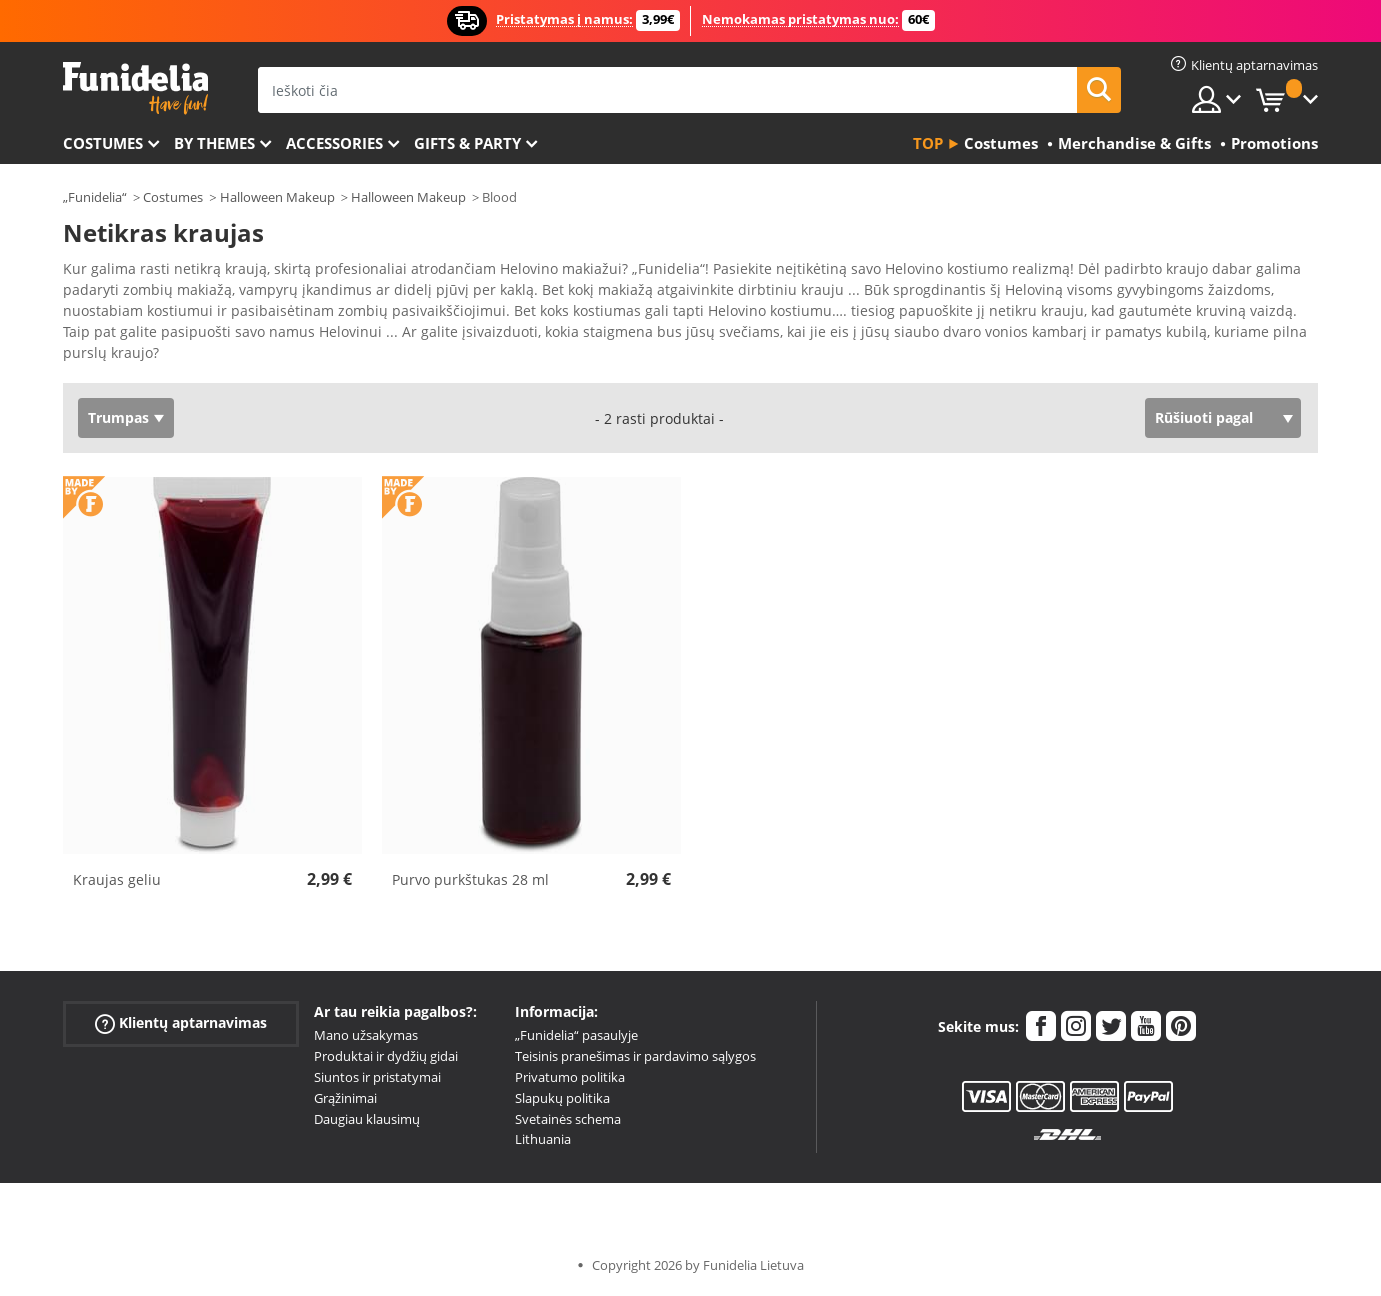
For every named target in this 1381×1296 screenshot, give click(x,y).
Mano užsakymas (366, 1035)
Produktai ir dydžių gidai (386, 1056)
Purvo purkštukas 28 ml (470, 879)
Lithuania (543, 1139)
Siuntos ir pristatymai (377, 1077)
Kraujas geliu (117, 879)
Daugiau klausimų (367, 1119)
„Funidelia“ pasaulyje (576, 1035)
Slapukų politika (562, 1098)
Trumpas (118, 417)
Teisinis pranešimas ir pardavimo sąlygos (635, 1056)
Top (928, 143)
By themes (214, 143)
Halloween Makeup (277, 197)
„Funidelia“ (95, 197)
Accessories (334, 143)
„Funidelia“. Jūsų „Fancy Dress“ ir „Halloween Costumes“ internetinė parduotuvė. (135, 88)
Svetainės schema (568, 1119)
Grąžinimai (345, 1098)
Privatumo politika (570, 1077)
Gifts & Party (467, 143)
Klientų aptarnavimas (181, 1023)
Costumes (103, 143)
